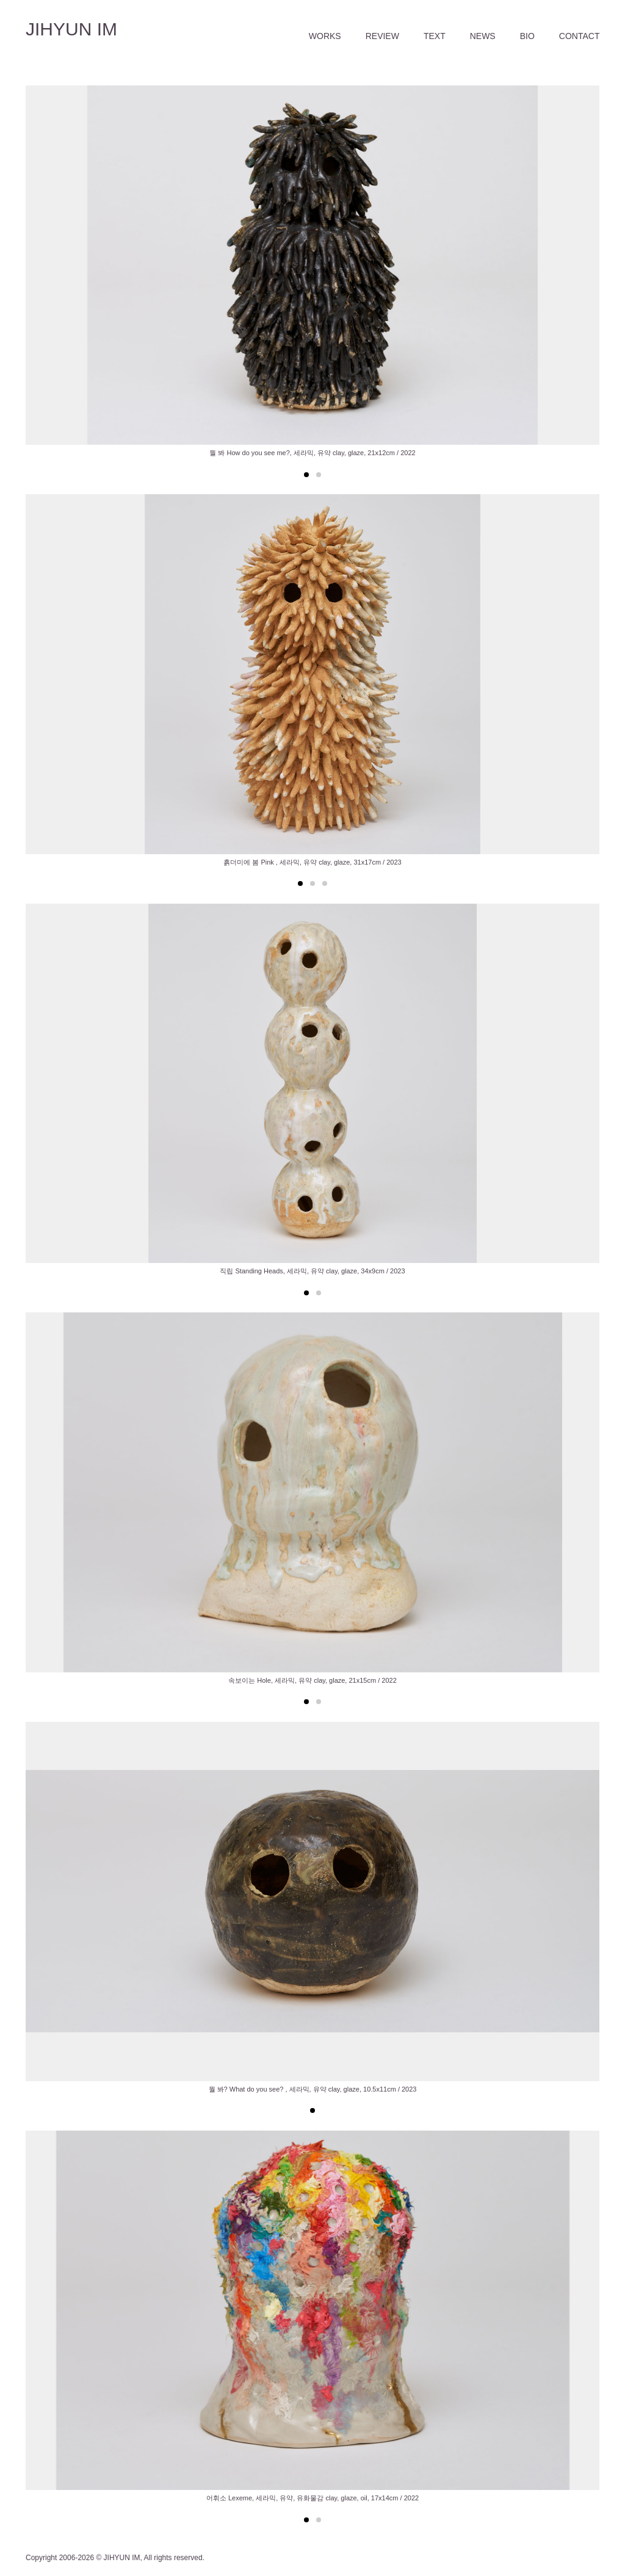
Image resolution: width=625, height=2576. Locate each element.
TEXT (435, 36)
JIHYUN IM (71, 29)
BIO (527, 36)
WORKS (325, 36)
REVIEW (382, 36)
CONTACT (579, 36)
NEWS (483, 36)
